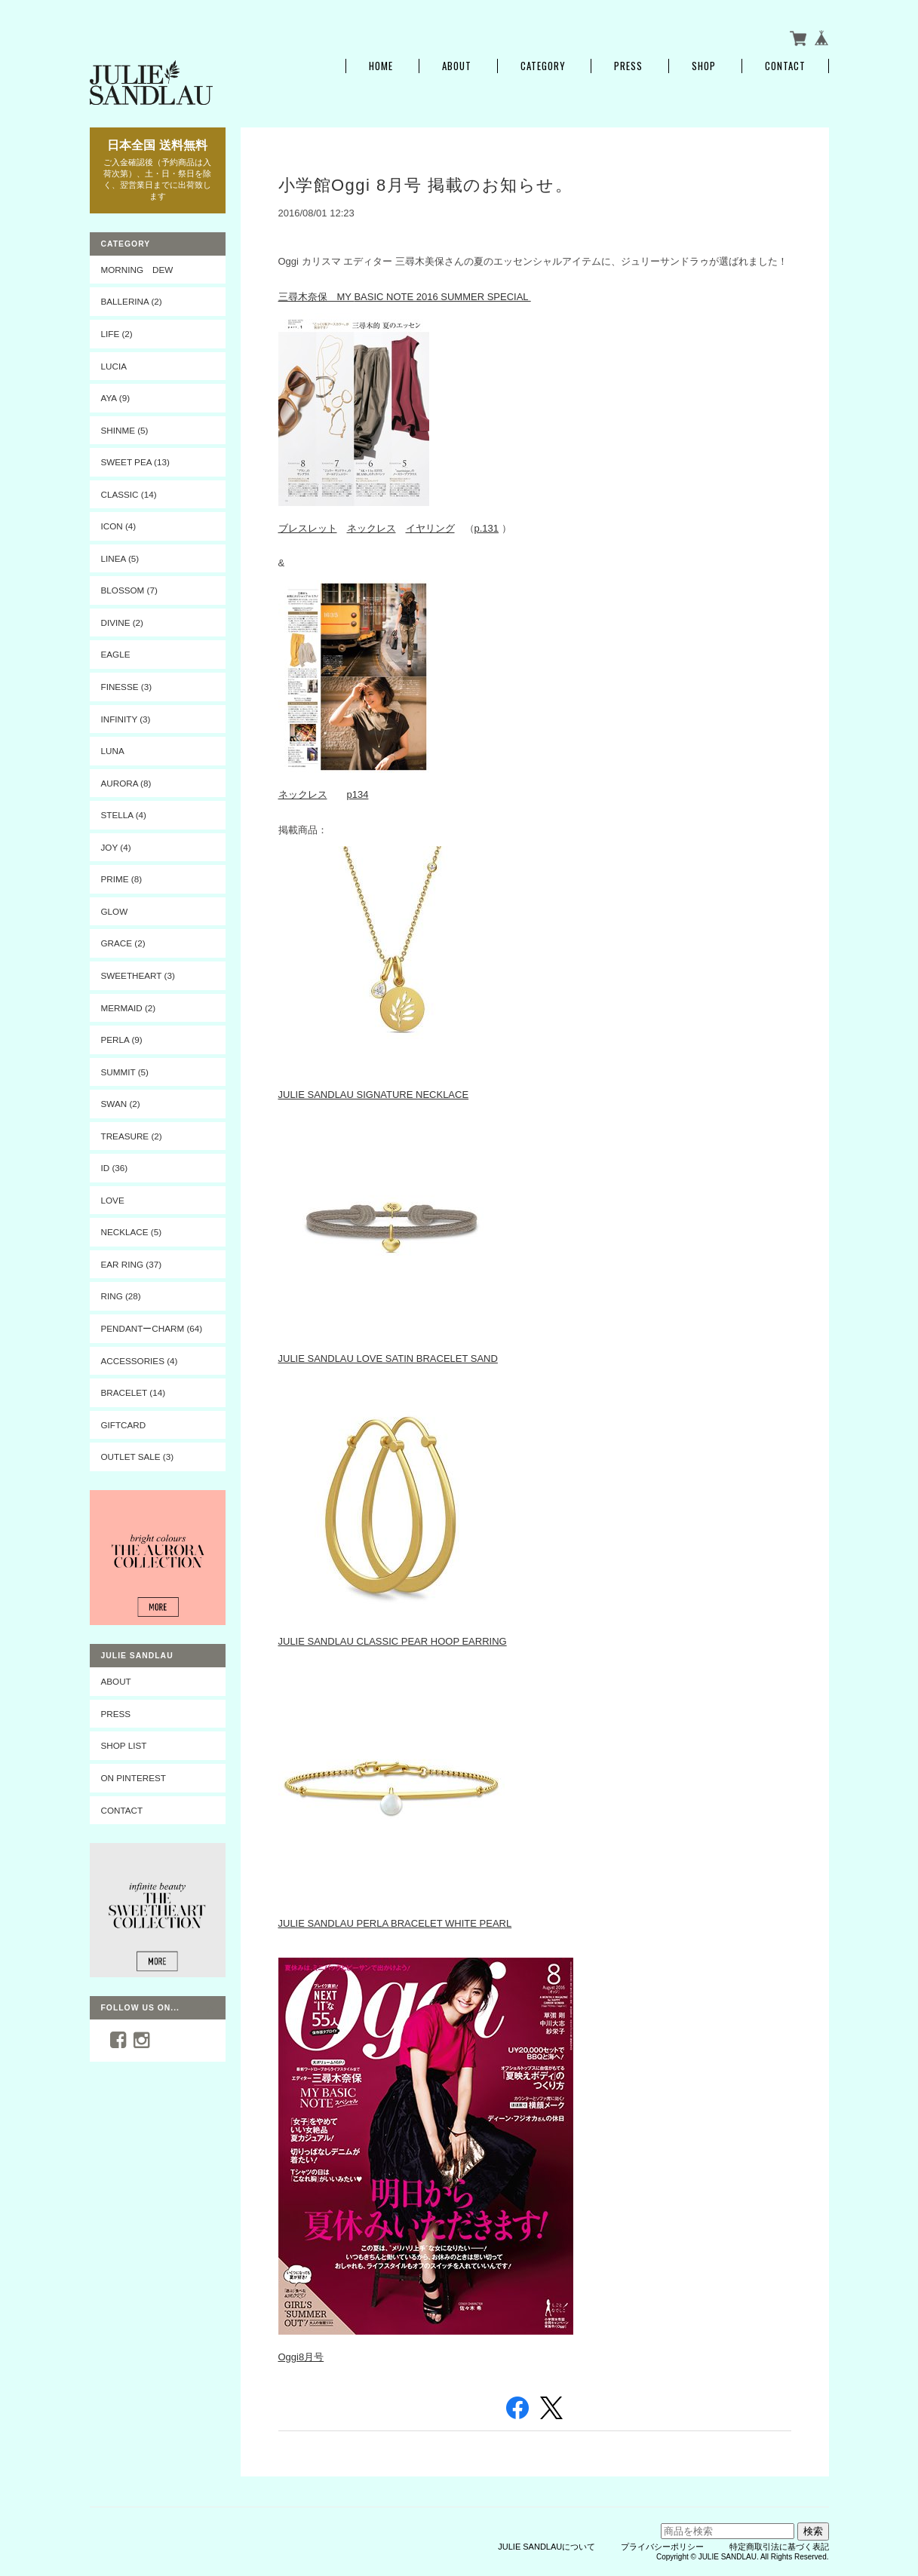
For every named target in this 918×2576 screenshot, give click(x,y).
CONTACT (122, 1810)
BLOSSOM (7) (129, 590)
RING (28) (121, 1296)
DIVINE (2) (122, 622)
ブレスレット (307, 528)
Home (381, 66)
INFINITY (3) (126, 719)
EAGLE (115, 654)
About (456, 66)
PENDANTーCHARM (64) (152, 1328)
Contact (785, 66)
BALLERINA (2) (131, 301)
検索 (813, 2531)
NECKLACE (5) (131, 1232)
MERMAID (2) (128, 1008)
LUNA (112, 751)
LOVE (112, 1200)
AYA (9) (115, 398)
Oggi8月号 (301, 2357)
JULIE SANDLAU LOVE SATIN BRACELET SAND (388, 1358)
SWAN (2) (120, 1104)
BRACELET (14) (133, 1392)
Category (543, 66)
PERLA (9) (122, 1039)
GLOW (114, 911)
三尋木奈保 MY (316, 296)
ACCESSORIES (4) (139, 1361)
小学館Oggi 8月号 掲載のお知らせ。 (425, 185)
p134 (358, 794)
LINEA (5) (120, 558)
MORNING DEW (137, 269)
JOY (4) (116, 847)
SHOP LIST (124, 1745)
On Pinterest (133, 1778)
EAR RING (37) (131, 1264)
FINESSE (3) (126, 687)
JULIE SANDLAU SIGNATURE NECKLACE (373, 1094)
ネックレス (371, 528)
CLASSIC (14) (129, 494)
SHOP (704, 66)
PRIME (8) (122, 879)
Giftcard (123, 1425)
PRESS (628, 66)
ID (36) (114, 1168)
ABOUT (116, 1681)
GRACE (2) (123, 943)
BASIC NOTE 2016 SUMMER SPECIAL (442, 296)
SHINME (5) (125, 430)
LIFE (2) (117, 334)
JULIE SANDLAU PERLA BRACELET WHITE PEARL (395, 1923)
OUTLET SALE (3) (137, 1456)
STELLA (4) (123, 815)
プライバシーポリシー (662, 2546)
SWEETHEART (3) (138, 975)
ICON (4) (119, 526)
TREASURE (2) (131, 1136)
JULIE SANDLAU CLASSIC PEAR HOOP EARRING (392, 1641)
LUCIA (114, 366)
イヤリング (430, 528)
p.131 (486, 528)
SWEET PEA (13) (135, 462)
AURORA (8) (126, 783)
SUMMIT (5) (125, 1072)
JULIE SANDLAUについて (546, 2546)
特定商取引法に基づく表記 (779, 2546)
